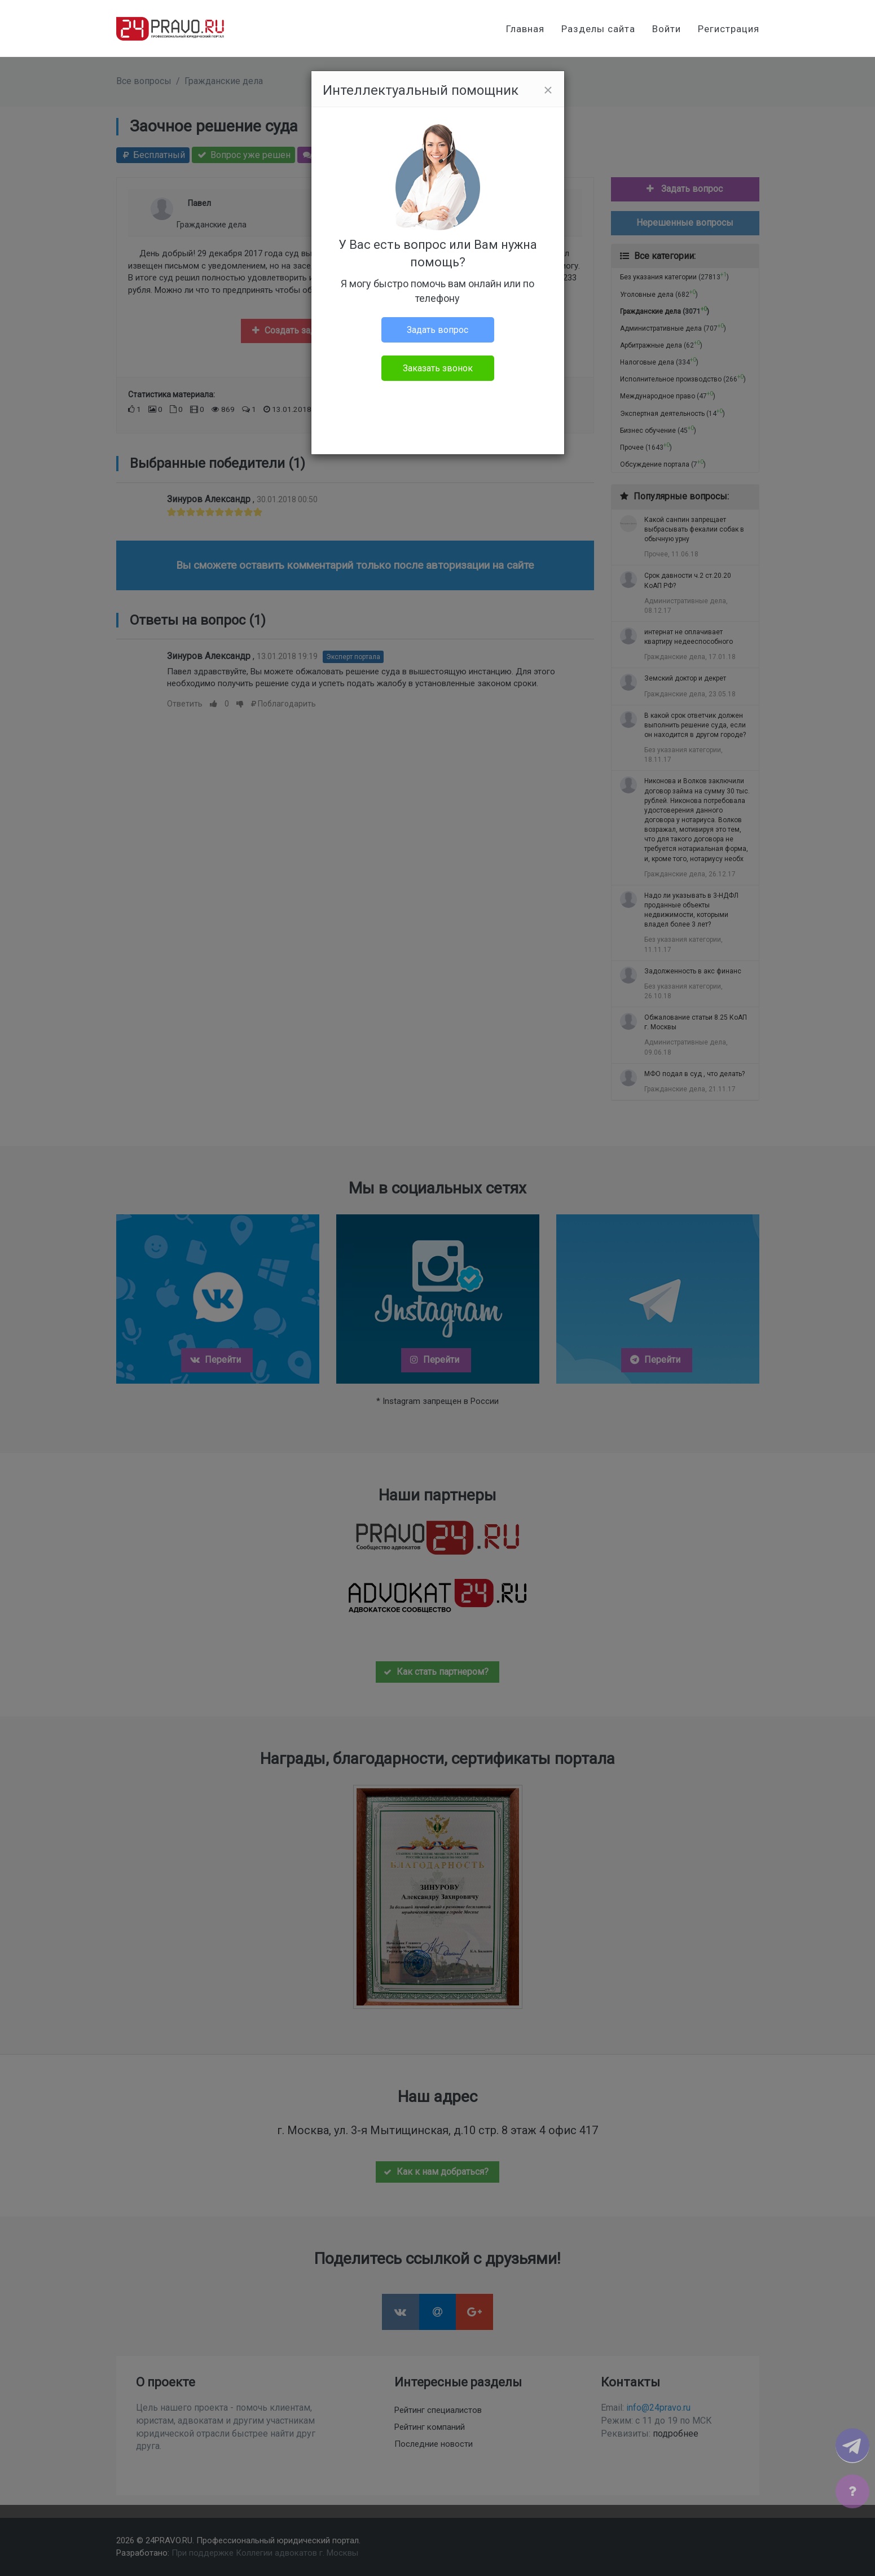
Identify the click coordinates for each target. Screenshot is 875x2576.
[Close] (547, 90)
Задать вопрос (437, 329)
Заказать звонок (438, 368)
